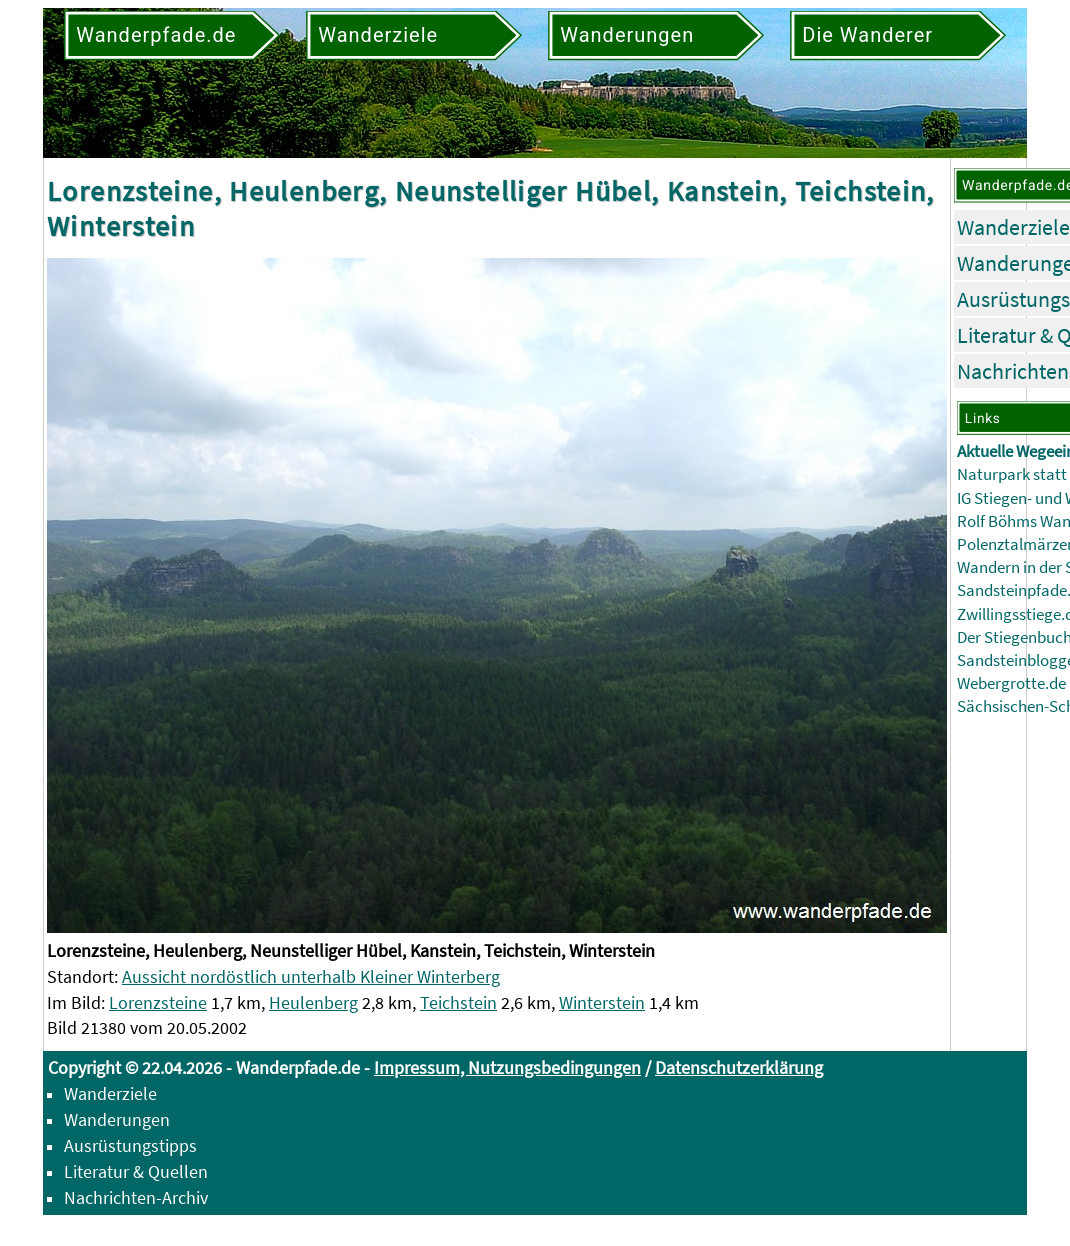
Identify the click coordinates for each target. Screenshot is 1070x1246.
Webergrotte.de (1011, 683)
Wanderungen (117, 1119)
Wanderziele (1013, 227)
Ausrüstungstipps (130, 1145)
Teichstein (458, 1002)
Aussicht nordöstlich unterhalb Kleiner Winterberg (311, 976)
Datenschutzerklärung (739, 1067)
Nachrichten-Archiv (136, 1197)
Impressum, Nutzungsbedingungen (507, 1067)
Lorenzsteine (158, 1002)
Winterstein (602, 1002)
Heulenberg (313, 1002)
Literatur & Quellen (136, 1171)
